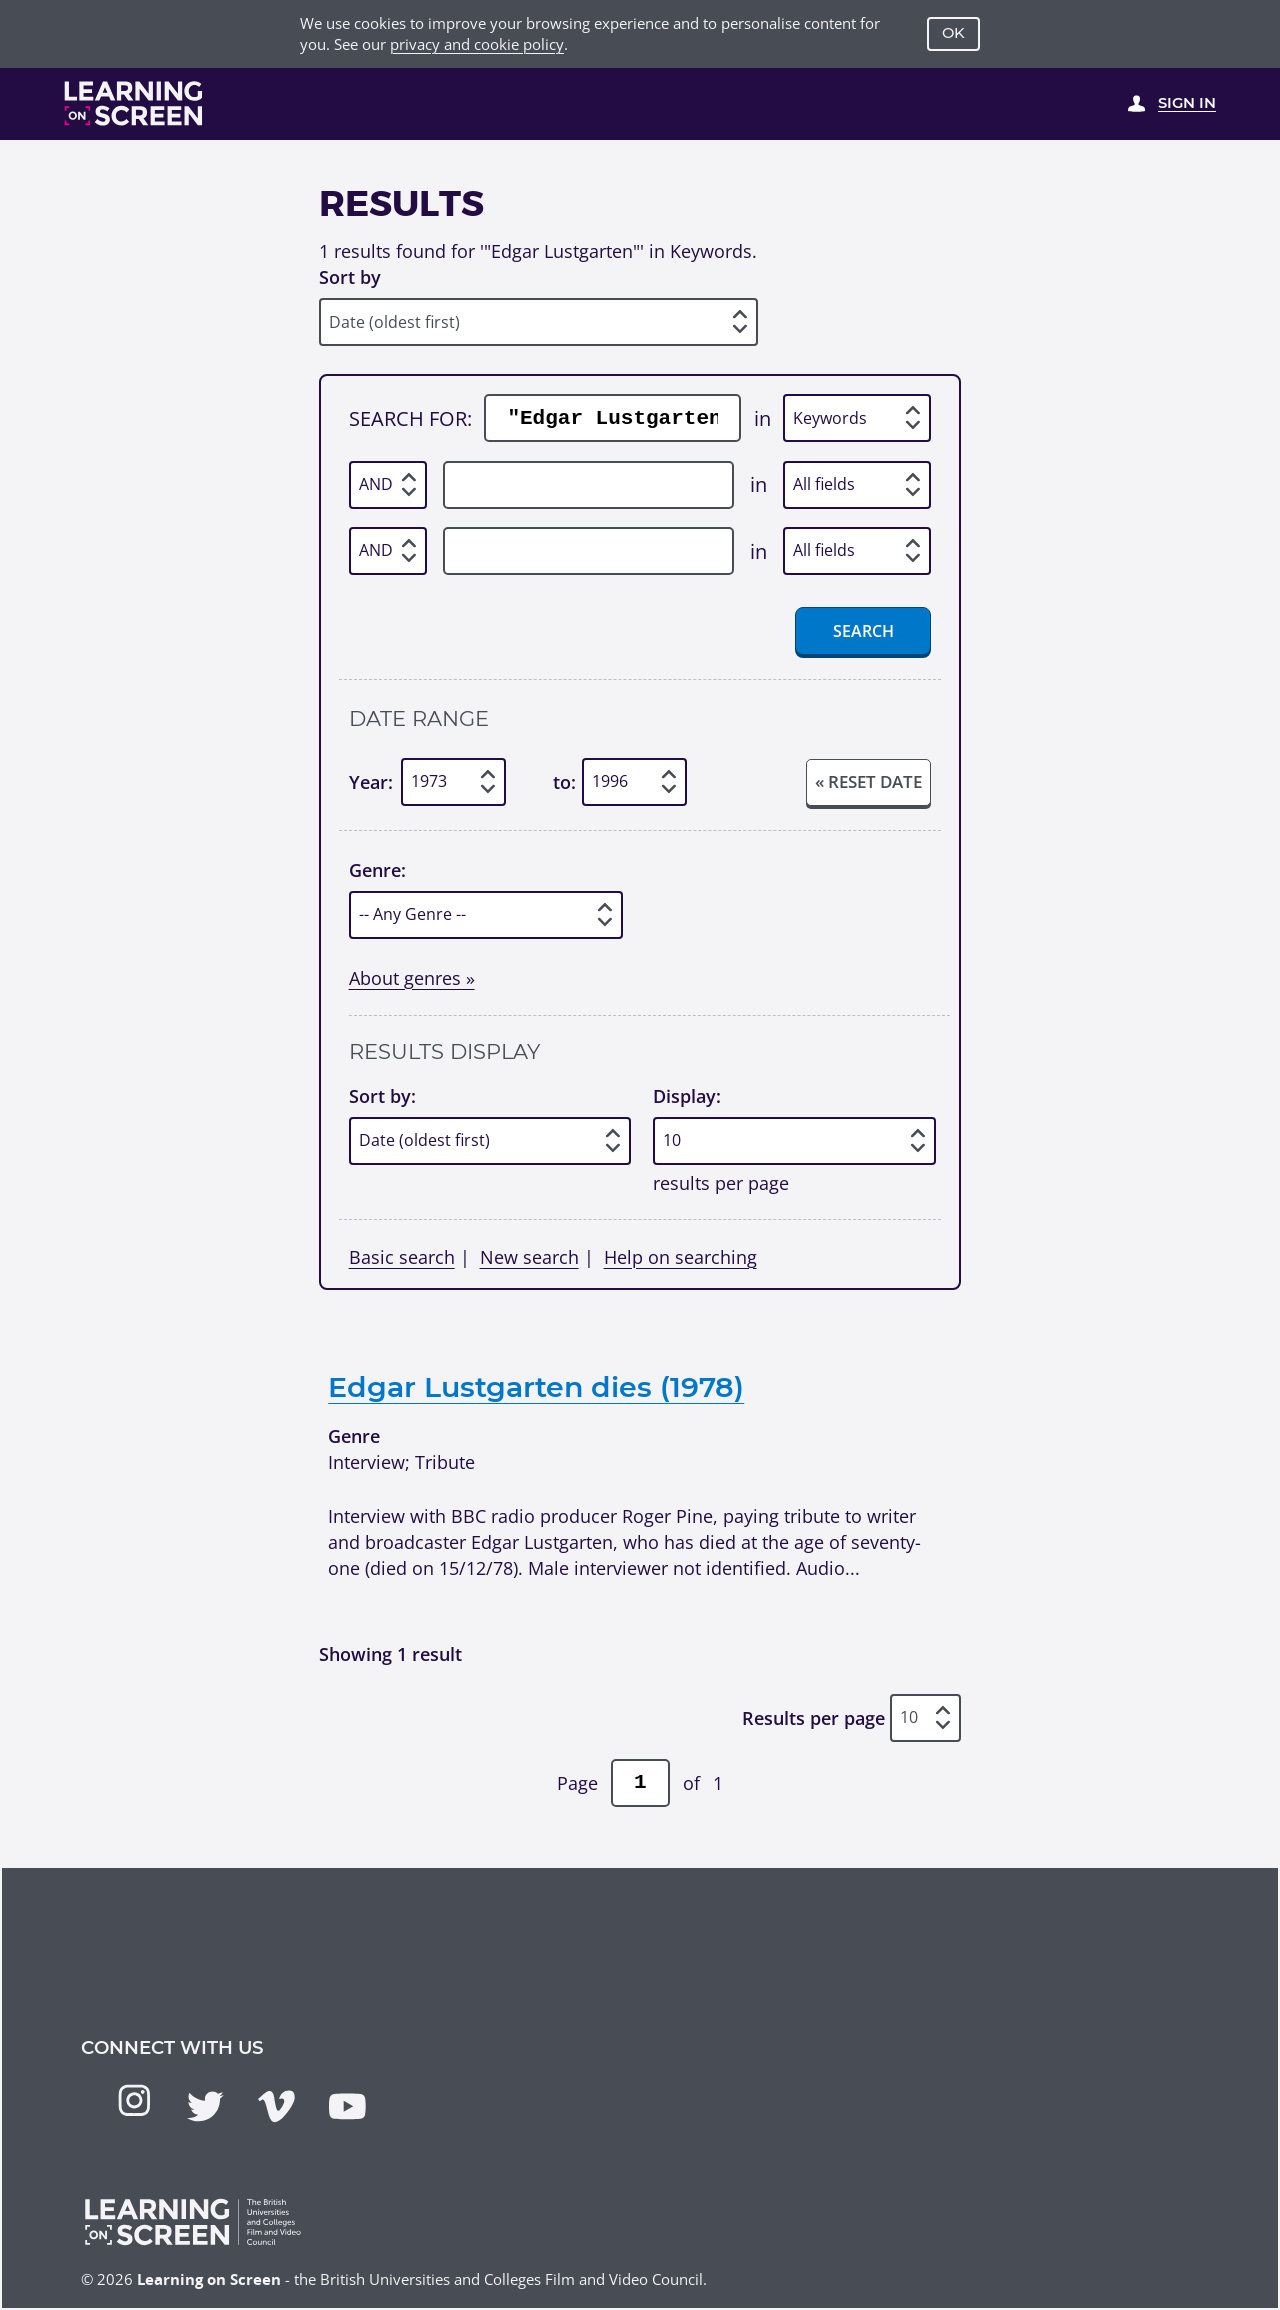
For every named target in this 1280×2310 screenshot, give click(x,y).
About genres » (412, 977)
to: (564, 781)
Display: (687, 1095)
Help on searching (680, 1256)
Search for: (410, 418)
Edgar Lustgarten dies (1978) (536, 1386)
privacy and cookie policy (477, 44)
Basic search (402, 1256)
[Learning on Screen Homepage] (134, 103)
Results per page (813, 1717)
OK (953, 33)
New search (529, 1256)
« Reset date (868, 781)
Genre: (377, 869)
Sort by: (382, 1095)
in (762, 418)
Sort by (350, 276)
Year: (371, 781)
